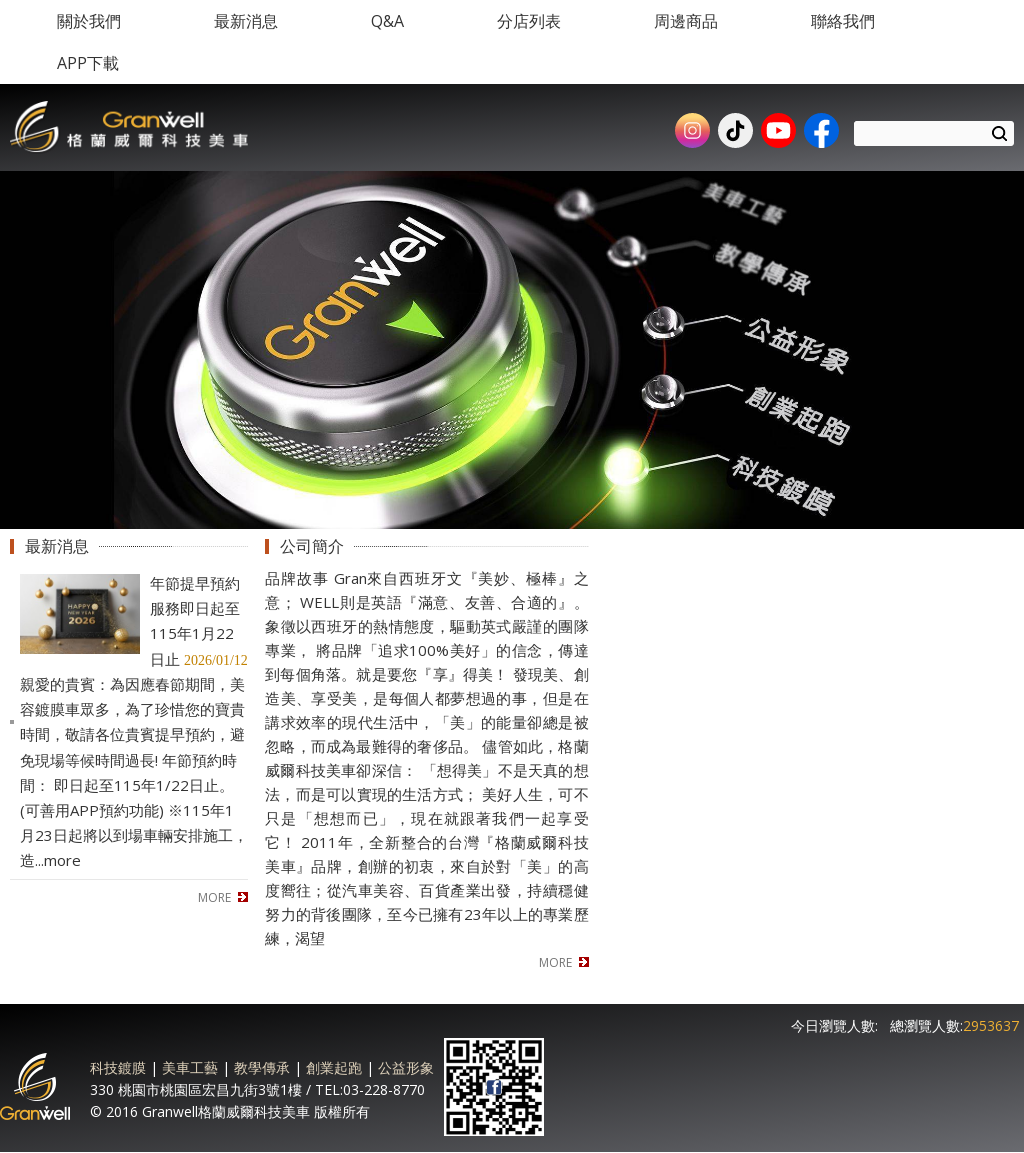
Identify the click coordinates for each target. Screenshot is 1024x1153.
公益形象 (406, 1067)
